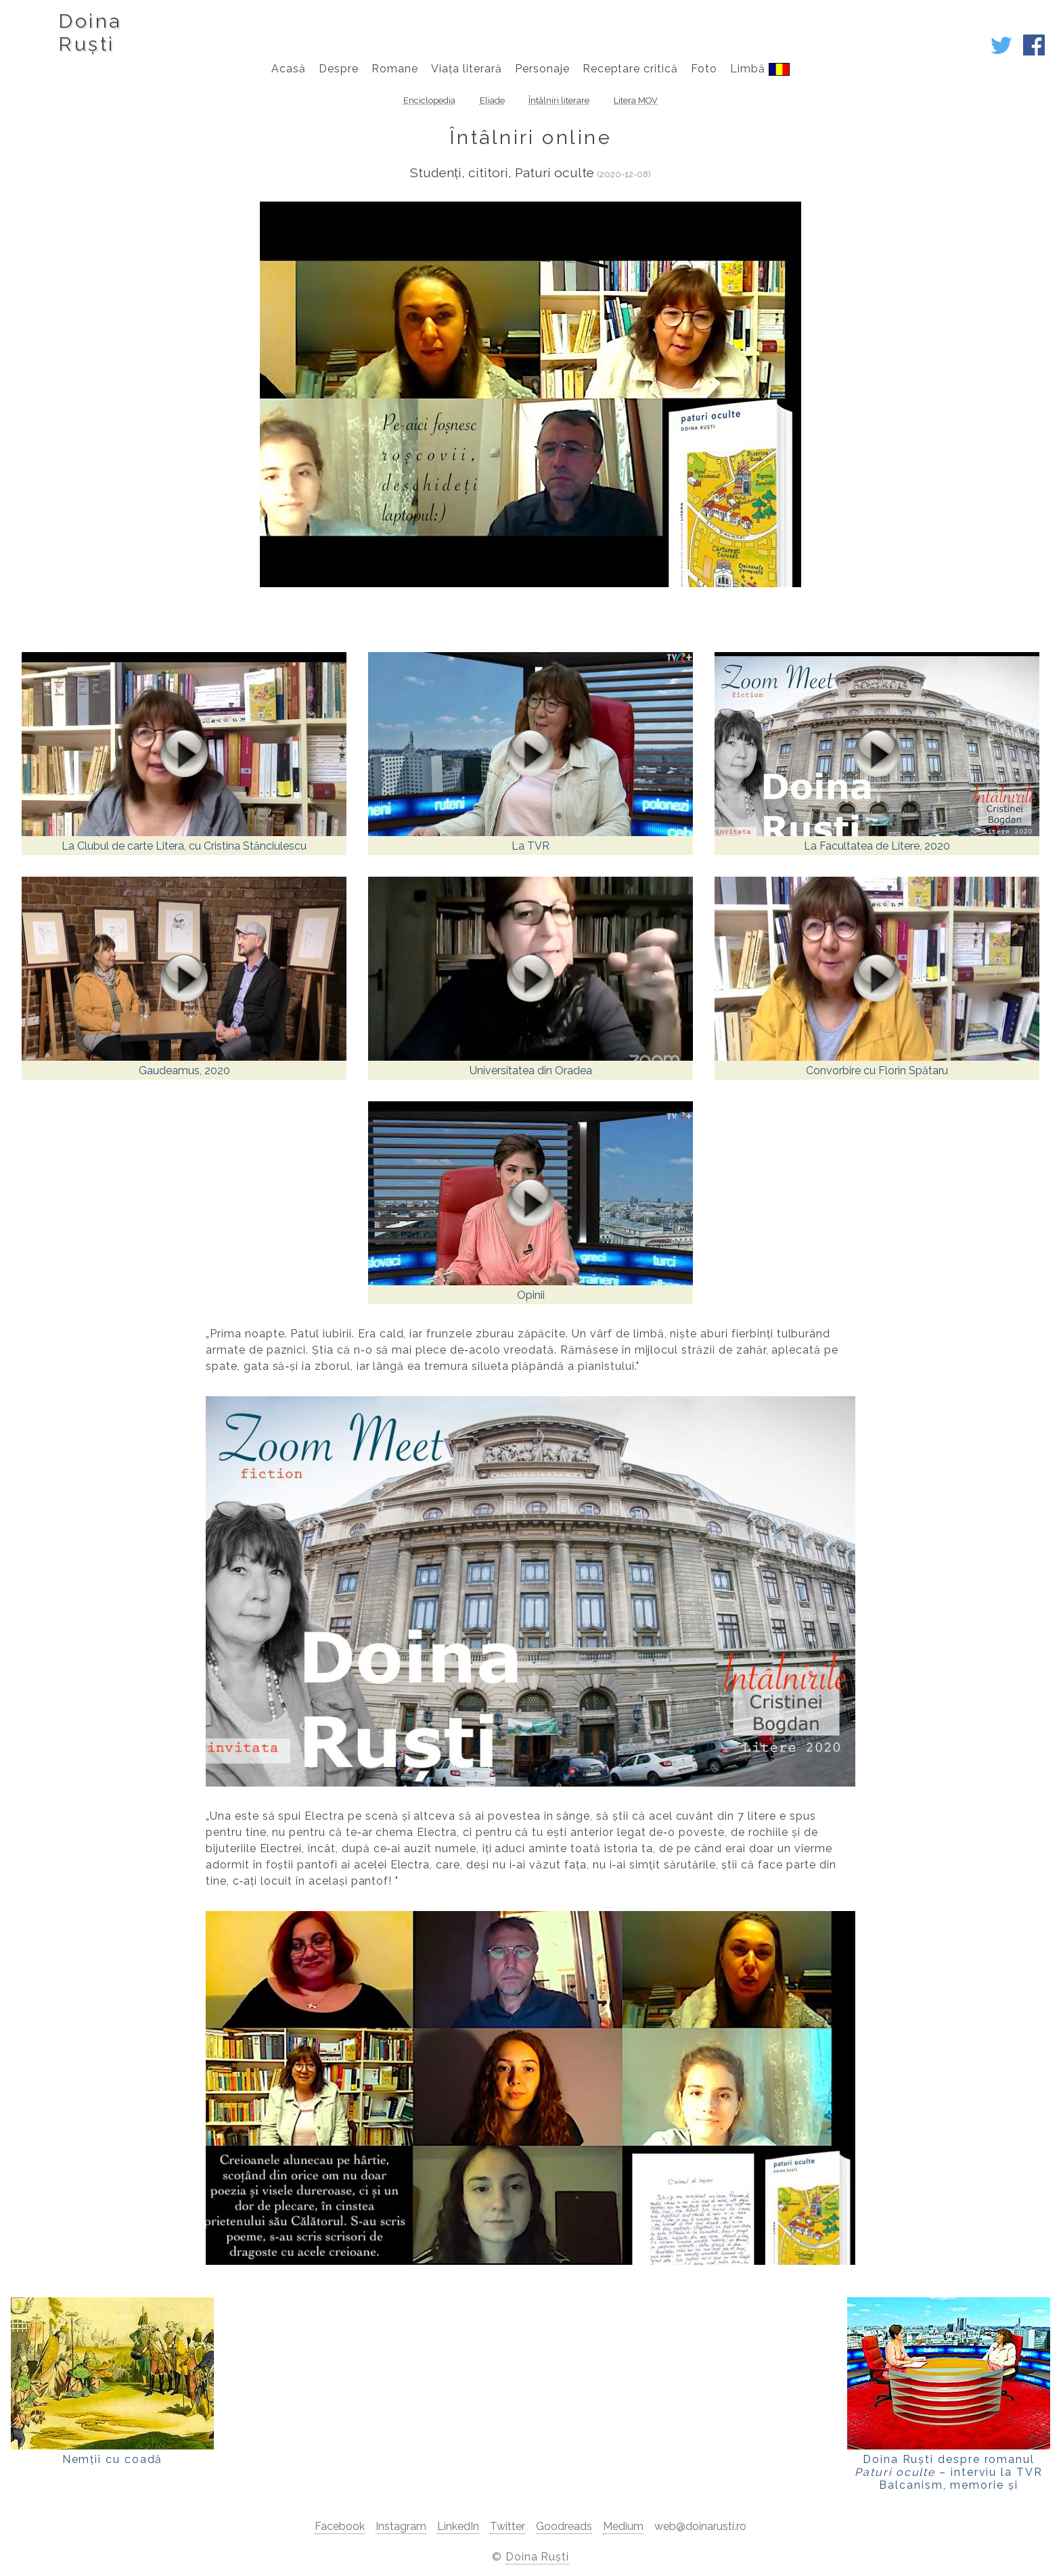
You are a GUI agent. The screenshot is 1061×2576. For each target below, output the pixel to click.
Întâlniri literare (558, 100)
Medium (623, 2526)
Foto (704, 68)
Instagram (401, 2526)
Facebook (340, 2526)
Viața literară (466, 68)
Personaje (542, 68)
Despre (339, 68)
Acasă (288, 68)
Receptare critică (630, 68)
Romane (394, 68)
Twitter (507, 2526)
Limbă (759, 69)
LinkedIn (458, 2526)
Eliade (492, 100)
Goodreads (564, 2526)
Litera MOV (636, 100)
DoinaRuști (89, 32)
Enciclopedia (429, 100)
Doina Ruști (537, 2556)
